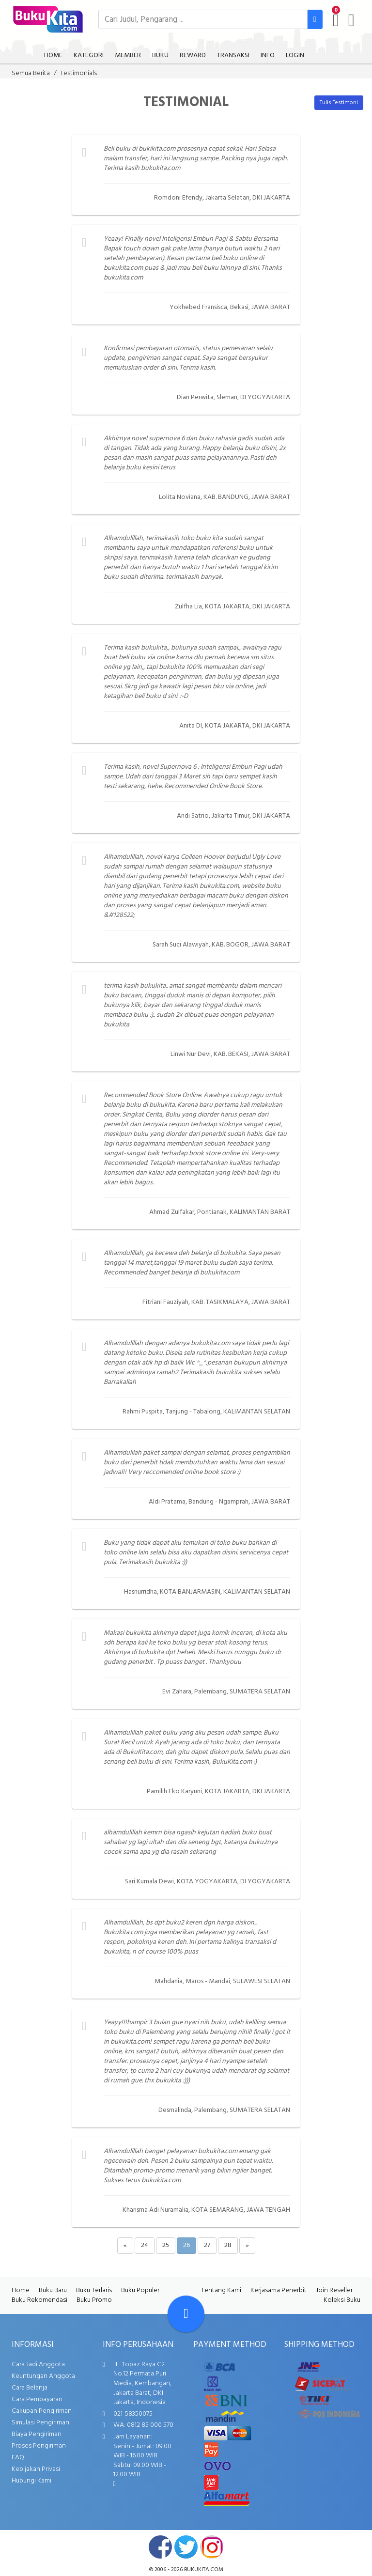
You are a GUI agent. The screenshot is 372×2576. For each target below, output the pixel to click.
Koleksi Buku (342, 2300)
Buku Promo (94, 2300)
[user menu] (351, 20)
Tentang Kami (221, 2290)
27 (207, 2245)
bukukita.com (203, 2569)
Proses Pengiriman (39, 2446)
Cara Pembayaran (37, 2399)
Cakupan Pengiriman (42, 2411)
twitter (186, 2547)
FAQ (18, 2457)
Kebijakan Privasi (36, 2469)
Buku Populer (140, 2290)
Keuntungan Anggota (43, 2376)
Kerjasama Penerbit (278, 2290)
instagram (212, 2547)
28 (228, 2245)
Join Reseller (334, 2290)
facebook (160, 2547)
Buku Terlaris (94, 2290)
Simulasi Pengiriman (40, 2422)
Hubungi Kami (31, 2480)
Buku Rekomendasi (39, 2300)
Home (21, 2290)
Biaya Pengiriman (37, 2434)
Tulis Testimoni (339, 103)
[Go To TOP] (186, 2314)
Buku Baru (53, 2290)
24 (144, 2245)
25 (165, 2245)
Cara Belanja (29, 2387)
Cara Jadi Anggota (38, 2364)
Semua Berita (31, 73)
